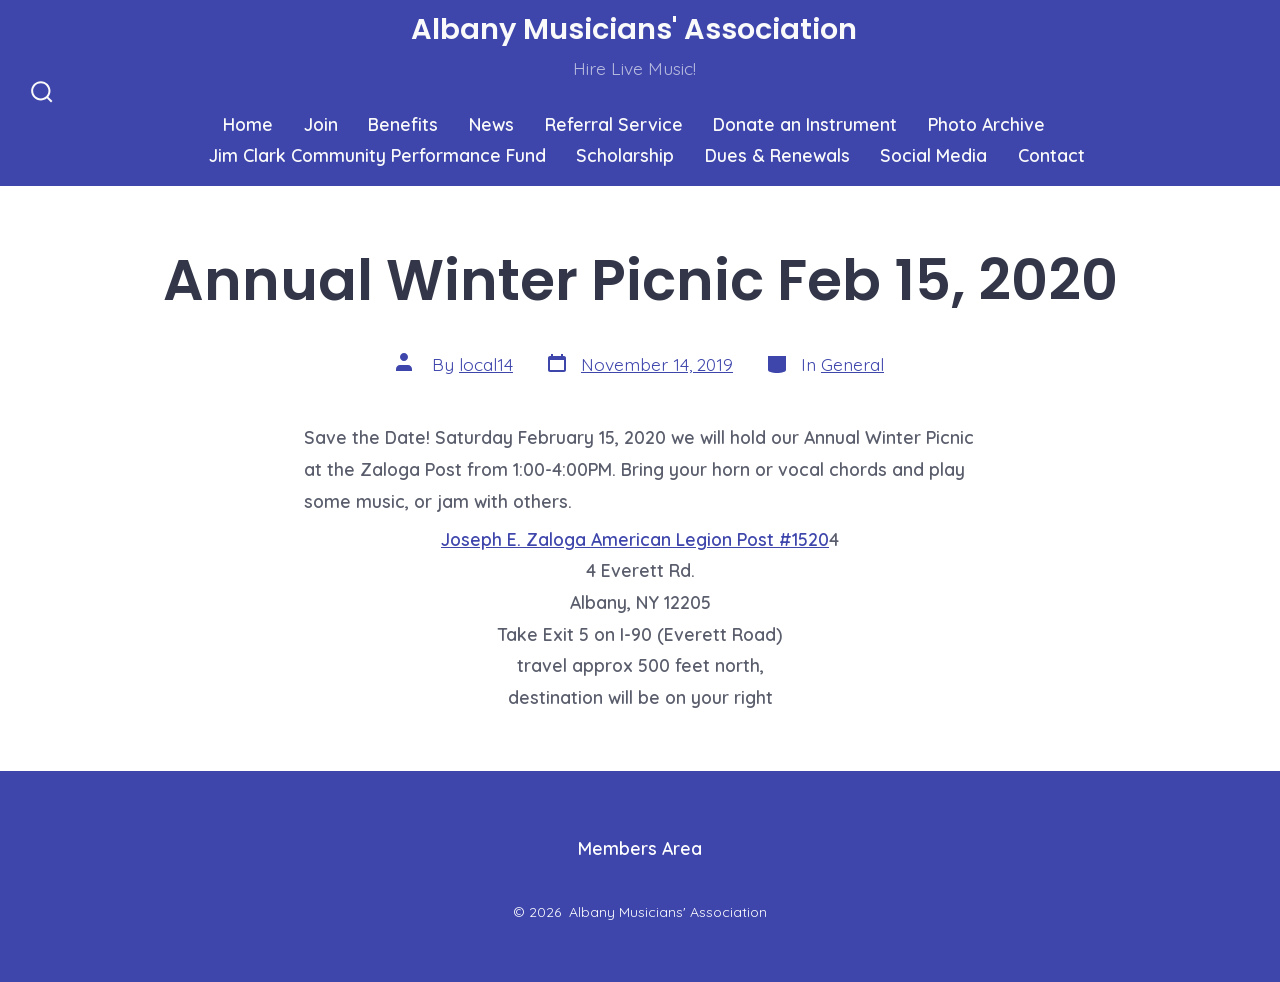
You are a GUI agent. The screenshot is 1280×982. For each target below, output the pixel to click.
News (491, 124)
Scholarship (625, 155)
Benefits (403, 124)
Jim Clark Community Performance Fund (377, 155)
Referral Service (614, 124)
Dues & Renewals (777, 155)
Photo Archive (986, 124)
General (852, 364)
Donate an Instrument (805, 124)
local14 (486, 364)
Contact (1051, 155)
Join (321, 124)
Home (248, 124)
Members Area (640, 848)
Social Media (933, 155)
